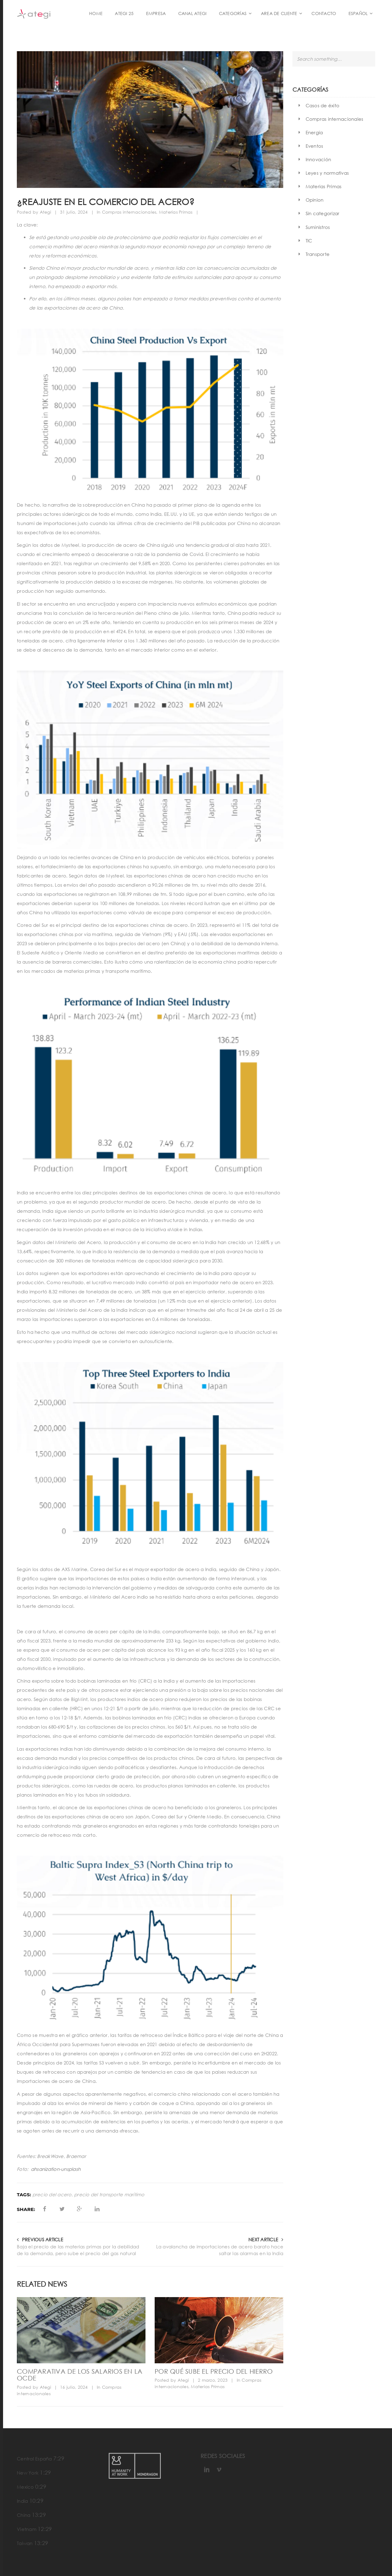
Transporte (318, 254)
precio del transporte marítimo (109, 2194)
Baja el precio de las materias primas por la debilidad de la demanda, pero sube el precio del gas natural (78, 2250)
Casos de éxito (323, 105)
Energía (314, 132)
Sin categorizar (323, 213)
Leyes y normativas (327, 173)
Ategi (45, 212)
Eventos (314, 146)
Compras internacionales (129, 212)
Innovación (318, 159)
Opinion (315, 200)
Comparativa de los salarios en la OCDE (79, 2374)
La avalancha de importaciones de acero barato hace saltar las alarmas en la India (220, 2250)
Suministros (318, 227)
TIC (309, 240)
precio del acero (52, 2194)
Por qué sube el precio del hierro (214, 2371)
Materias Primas (176, 212)
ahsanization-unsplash (56, 2169)
